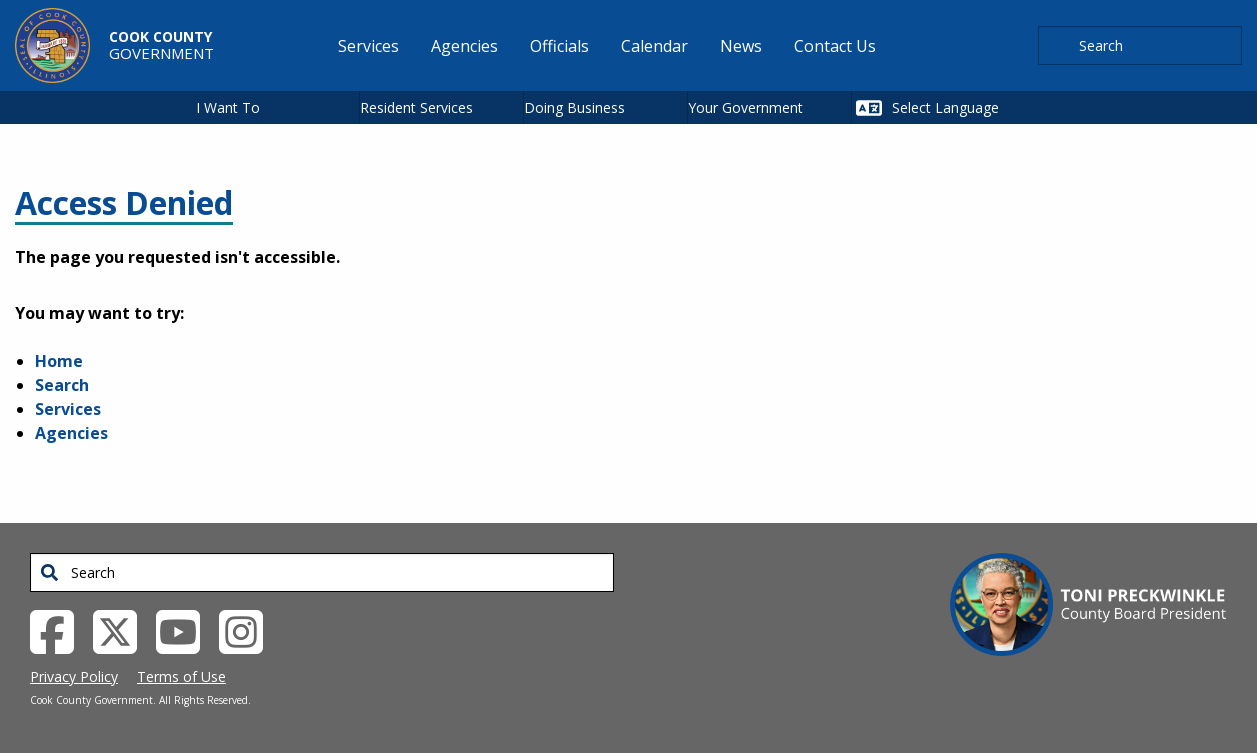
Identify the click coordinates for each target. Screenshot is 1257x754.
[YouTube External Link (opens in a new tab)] (185, 630)
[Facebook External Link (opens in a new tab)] (59, 630)
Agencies (71, 433)
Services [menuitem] (368, 46)
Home (59, 361)
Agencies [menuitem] (464, 46)
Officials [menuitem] (559, 46)
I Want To (228, 107)
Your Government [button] (745, 107)
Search (62, 385)
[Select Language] (969, 107)
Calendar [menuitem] (654, 46)
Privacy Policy (74, 676)
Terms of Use (181, 676)
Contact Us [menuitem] (835, 46)
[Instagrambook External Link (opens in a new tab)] (248, 630)
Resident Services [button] (416, 107)
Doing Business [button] (574, 107)
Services (68, 409)
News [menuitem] (741, 46)
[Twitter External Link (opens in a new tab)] (122, 630)
